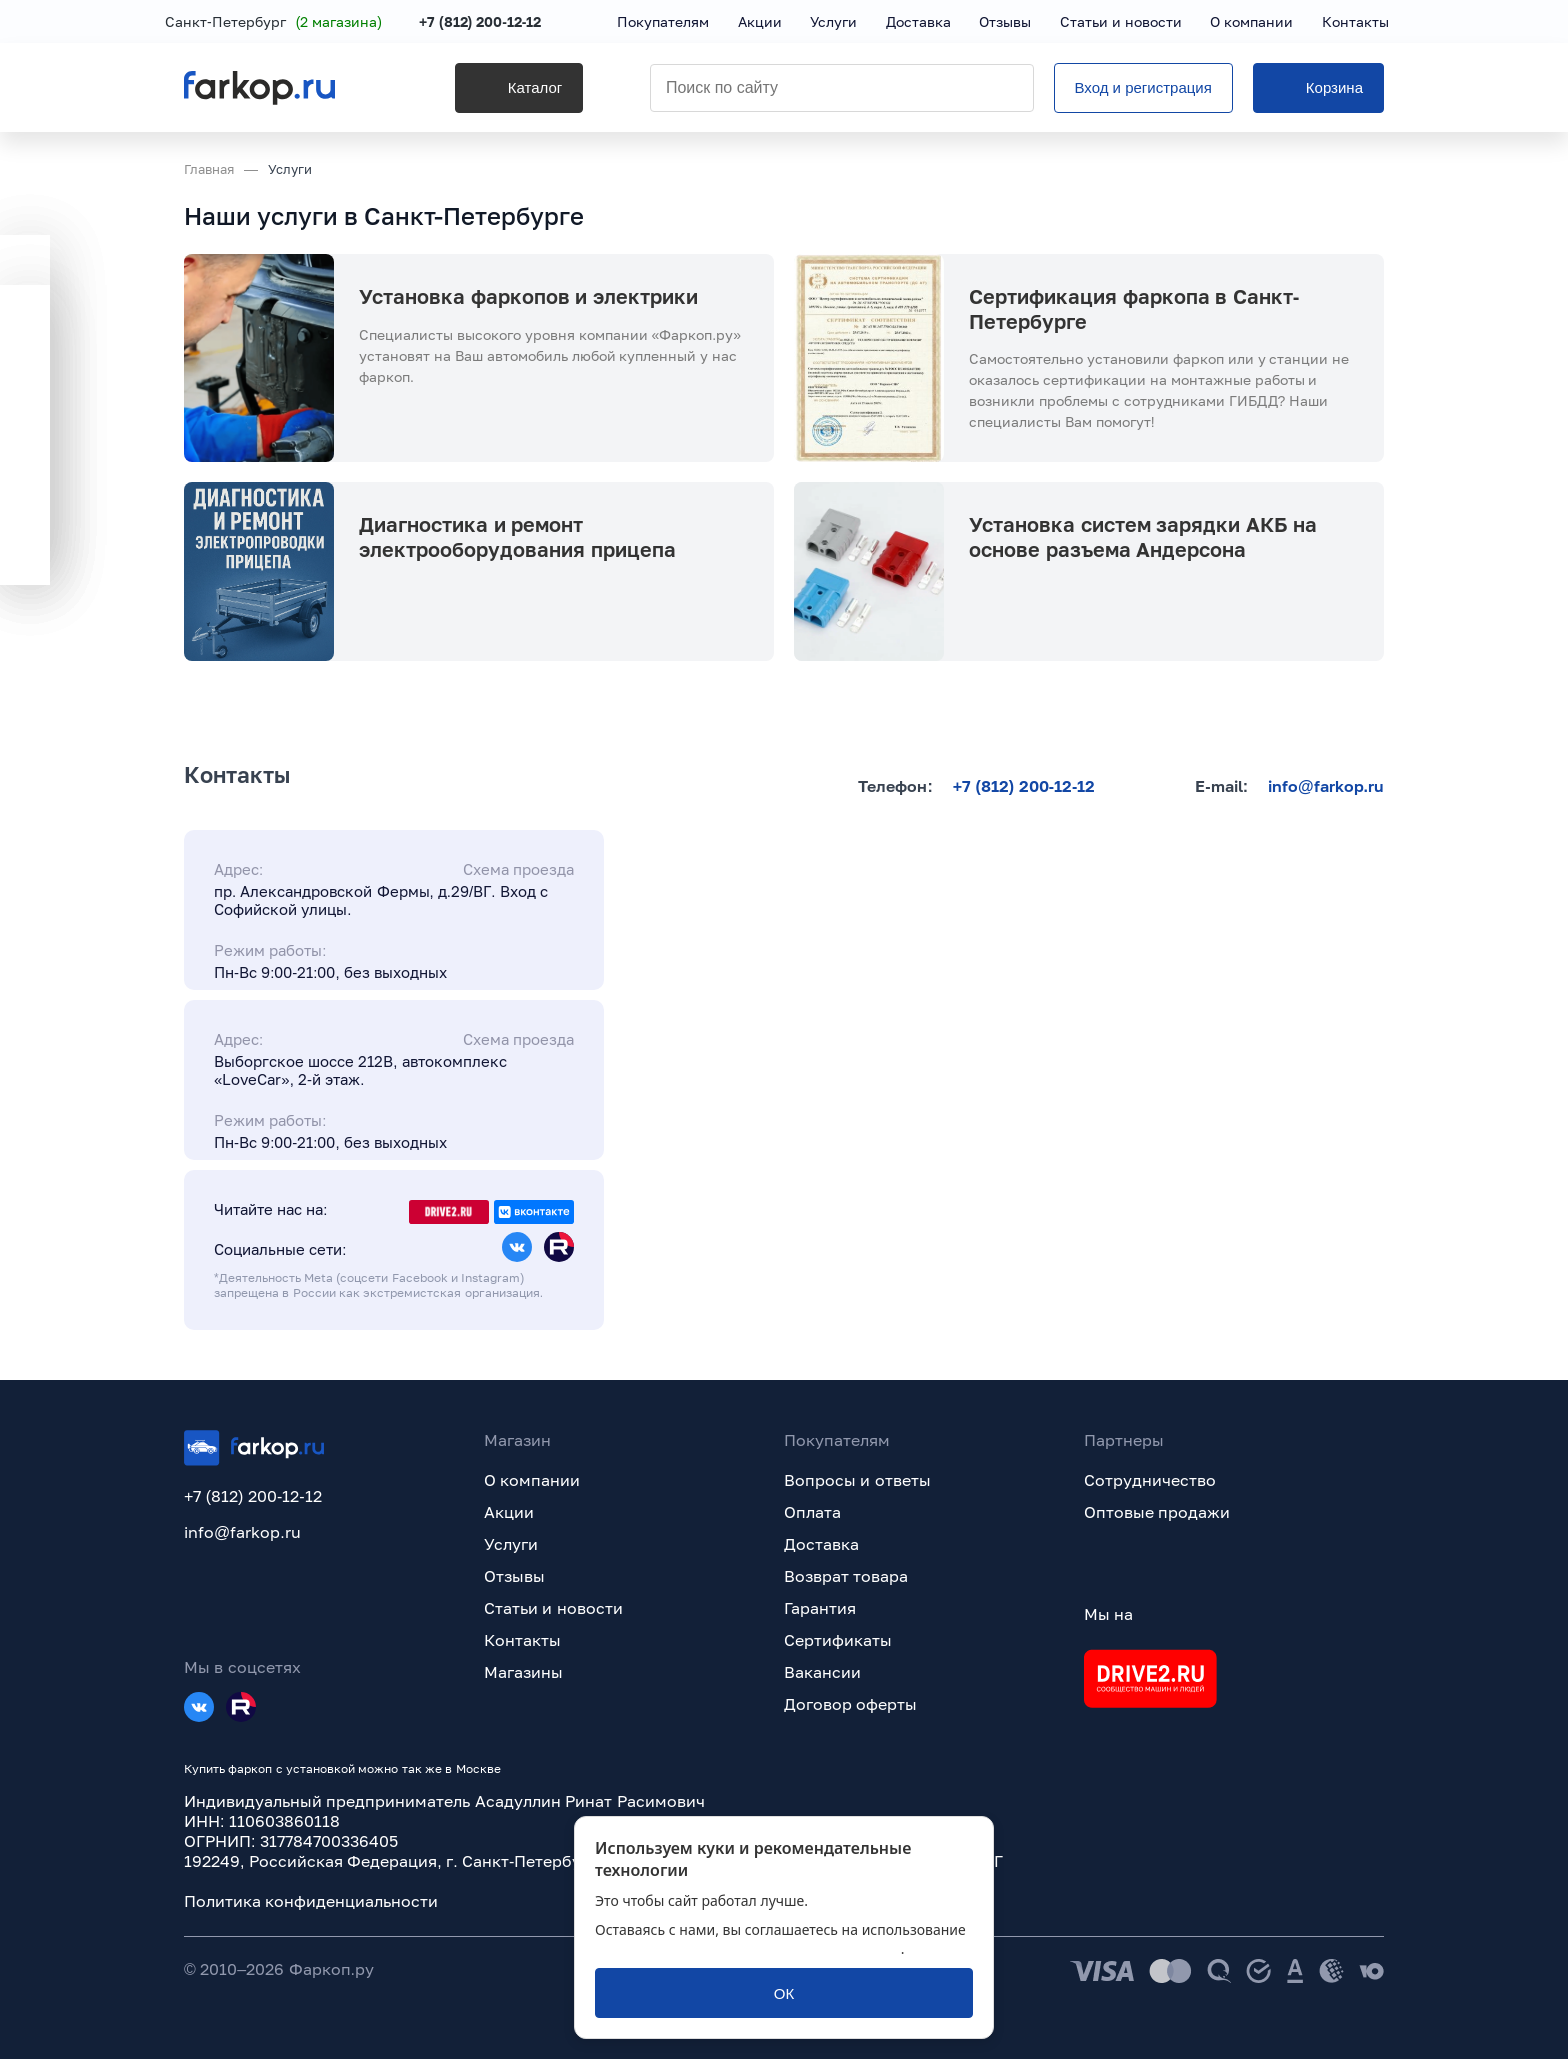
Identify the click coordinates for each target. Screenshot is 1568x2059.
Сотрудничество (1150, 1480)
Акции (509, 1512)
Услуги (511, 1544)
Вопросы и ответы (857, 1480)
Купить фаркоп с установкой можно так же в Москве (342, 1768)
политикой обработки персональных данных (748, 1948)
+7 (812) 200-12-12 (499, 22)
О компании (532, 1480)
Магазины (523, 1672)
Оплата (812, 1512)
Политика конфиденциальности (311, 1901)
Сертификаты (838, 1640)
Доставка (821, 1544)
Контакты (522, 1640)
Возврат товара (846, 1576)
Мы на (1108, 1614)
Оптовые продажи (1157, 1512)
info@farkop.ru (1326, 786)
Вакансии (822, 1672)
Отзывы (514, 1576)
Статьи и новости (553, 1608)
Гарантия (820, 1608)
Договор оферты (850, 1704)
